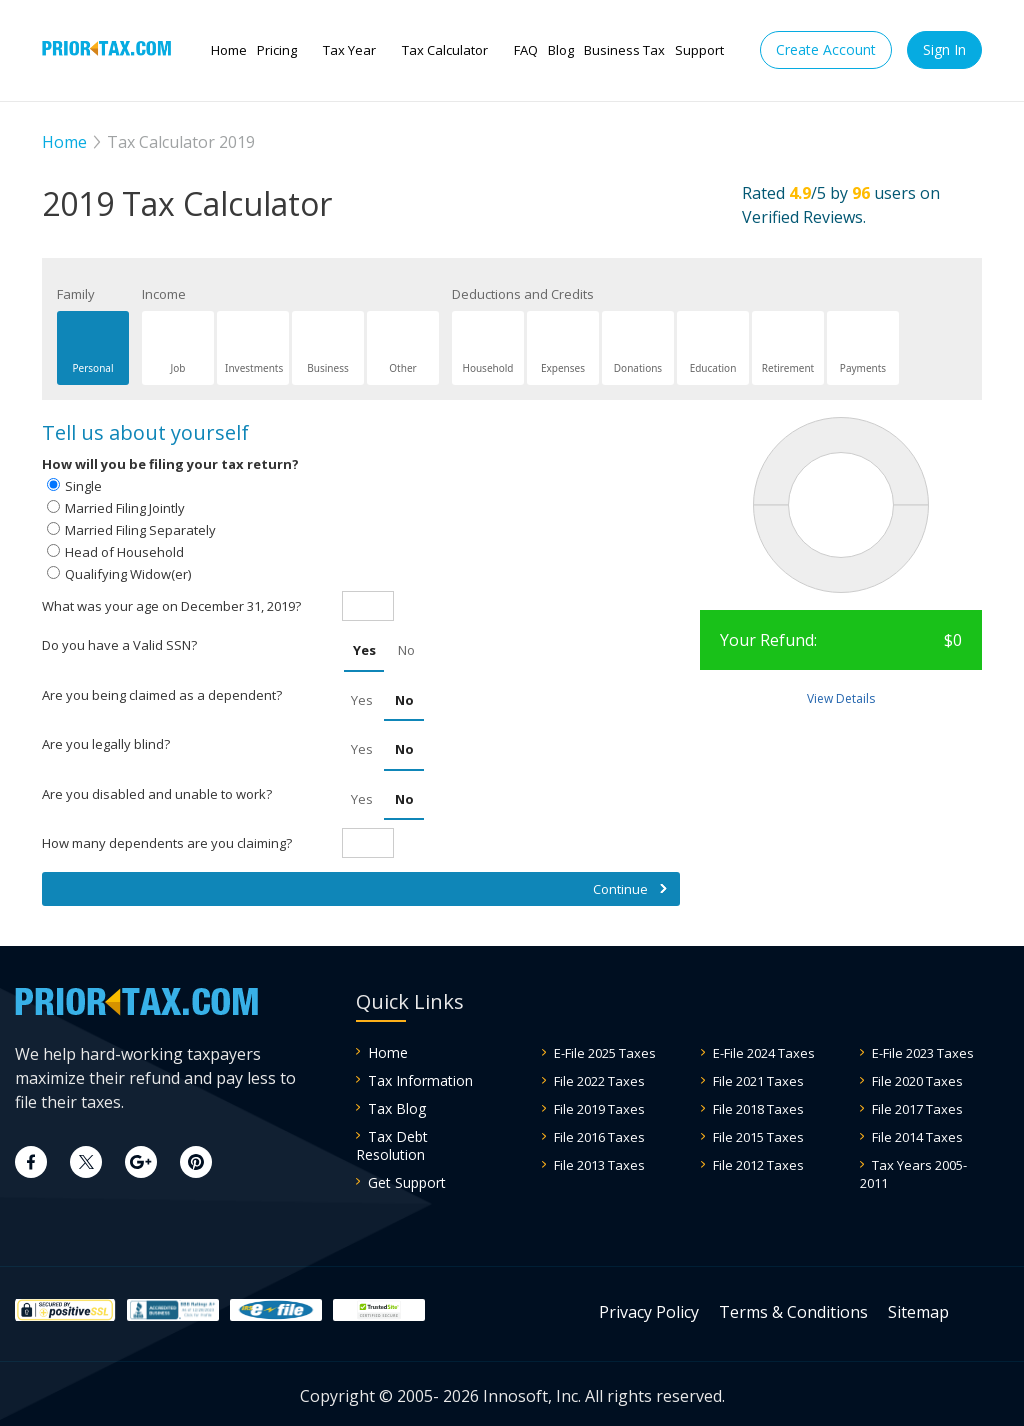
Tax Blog (397, 1108)
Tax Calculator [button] (445, 50)
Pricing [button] (277, 50)
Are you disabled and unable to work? (157, 794)
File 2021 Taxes (758, 1081)
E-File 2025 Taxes (605, 1053)
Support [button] (699, 50)
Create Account (826, 49)
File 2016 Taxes (599, 1137)
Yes (364, 650)
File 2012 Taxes (758, 1165)
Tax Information (420, 1080)
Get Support (407, 1182)
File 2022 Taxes (599, 1081)
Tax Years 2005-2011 (913, 1174)
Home (229, 50)
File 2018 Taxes (758, 1109)
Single (83, 486)
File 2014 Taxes (917, 1137)
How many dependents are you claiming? (167, 843)
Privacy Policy (649, 1312)
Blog (561, 50)
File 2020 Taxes (917, 1081)
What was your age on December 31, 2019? (171, 606)
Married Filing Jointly (125, 508)
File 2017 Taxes (917, 1109)
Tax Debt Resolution (392, 1145)
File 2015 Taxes (758, 1137)
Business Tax (624, 50)
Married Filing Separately (140, 530)
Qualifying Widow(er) (128, 574)
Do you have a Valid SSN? (119, 645)
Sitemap (918, 1312)
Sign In (944, 49)
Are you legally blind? (106, 744)
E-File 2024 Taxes (764, 1053)
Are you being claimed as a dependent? (162, 695)
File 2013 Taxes (599, 1165)
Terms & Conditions (793, 1312)
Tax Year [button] (349, 50)
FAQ (526, 50)
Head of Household (124, 552)
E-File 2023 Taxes (923, 1053)
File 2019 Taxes (599, 1109)
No (406, 650)
